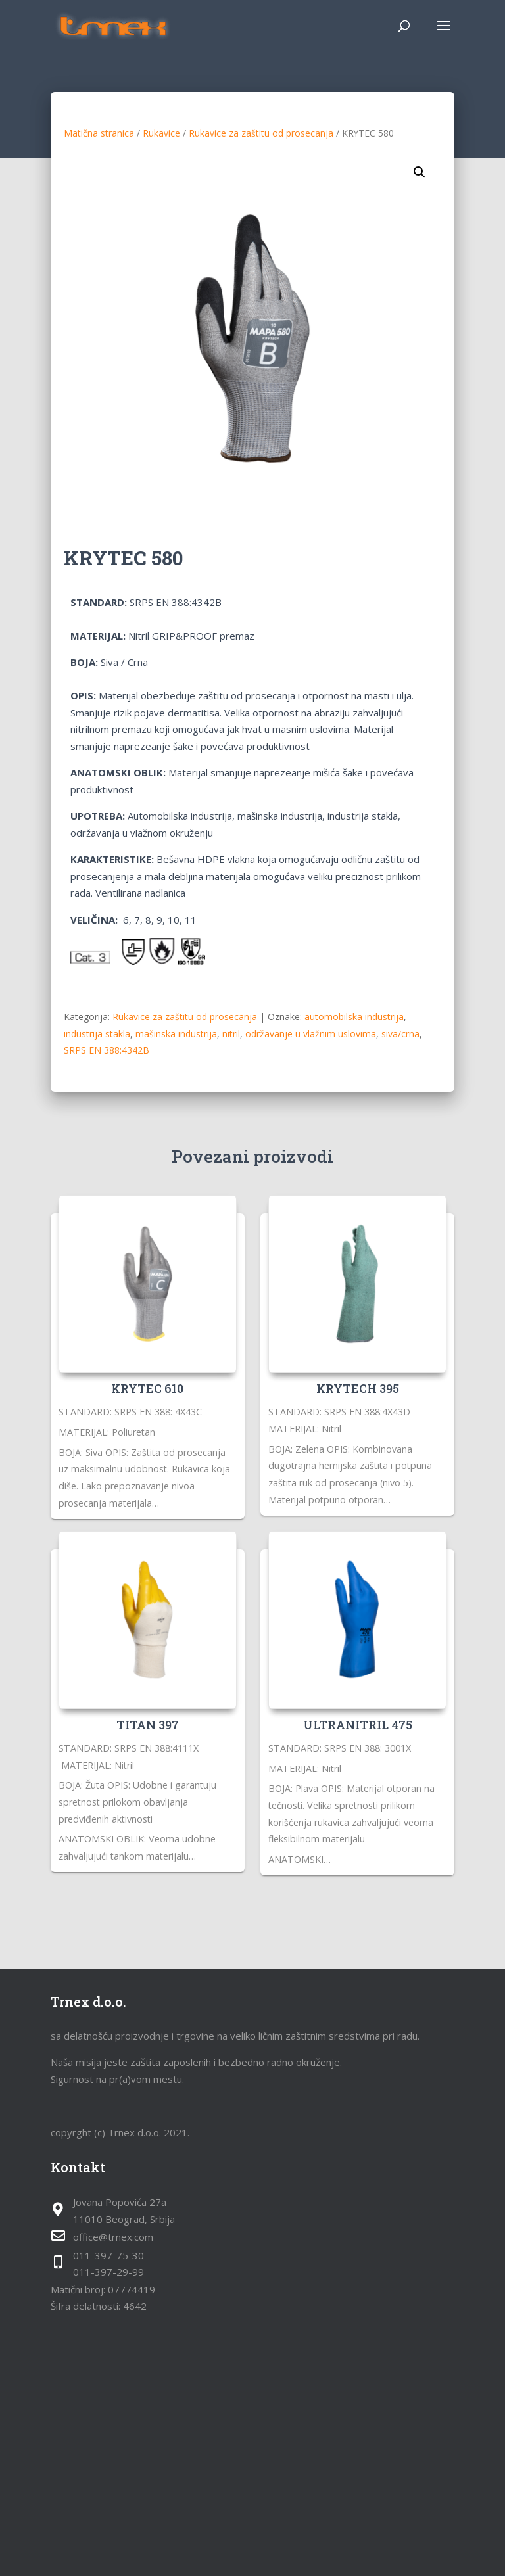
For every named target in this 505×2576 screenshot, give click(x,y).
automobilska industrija (354, 1016)
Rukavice (161, 133)
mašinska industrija (176, 1033)
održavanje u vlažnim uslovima (310, 1033)
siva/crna (400, 1033)
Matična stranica (99, 133)
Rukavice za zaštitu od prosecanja (261, 133)
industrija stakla (97, 1033)
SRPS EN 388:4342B (106, 1050)
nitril (231, 1033)
